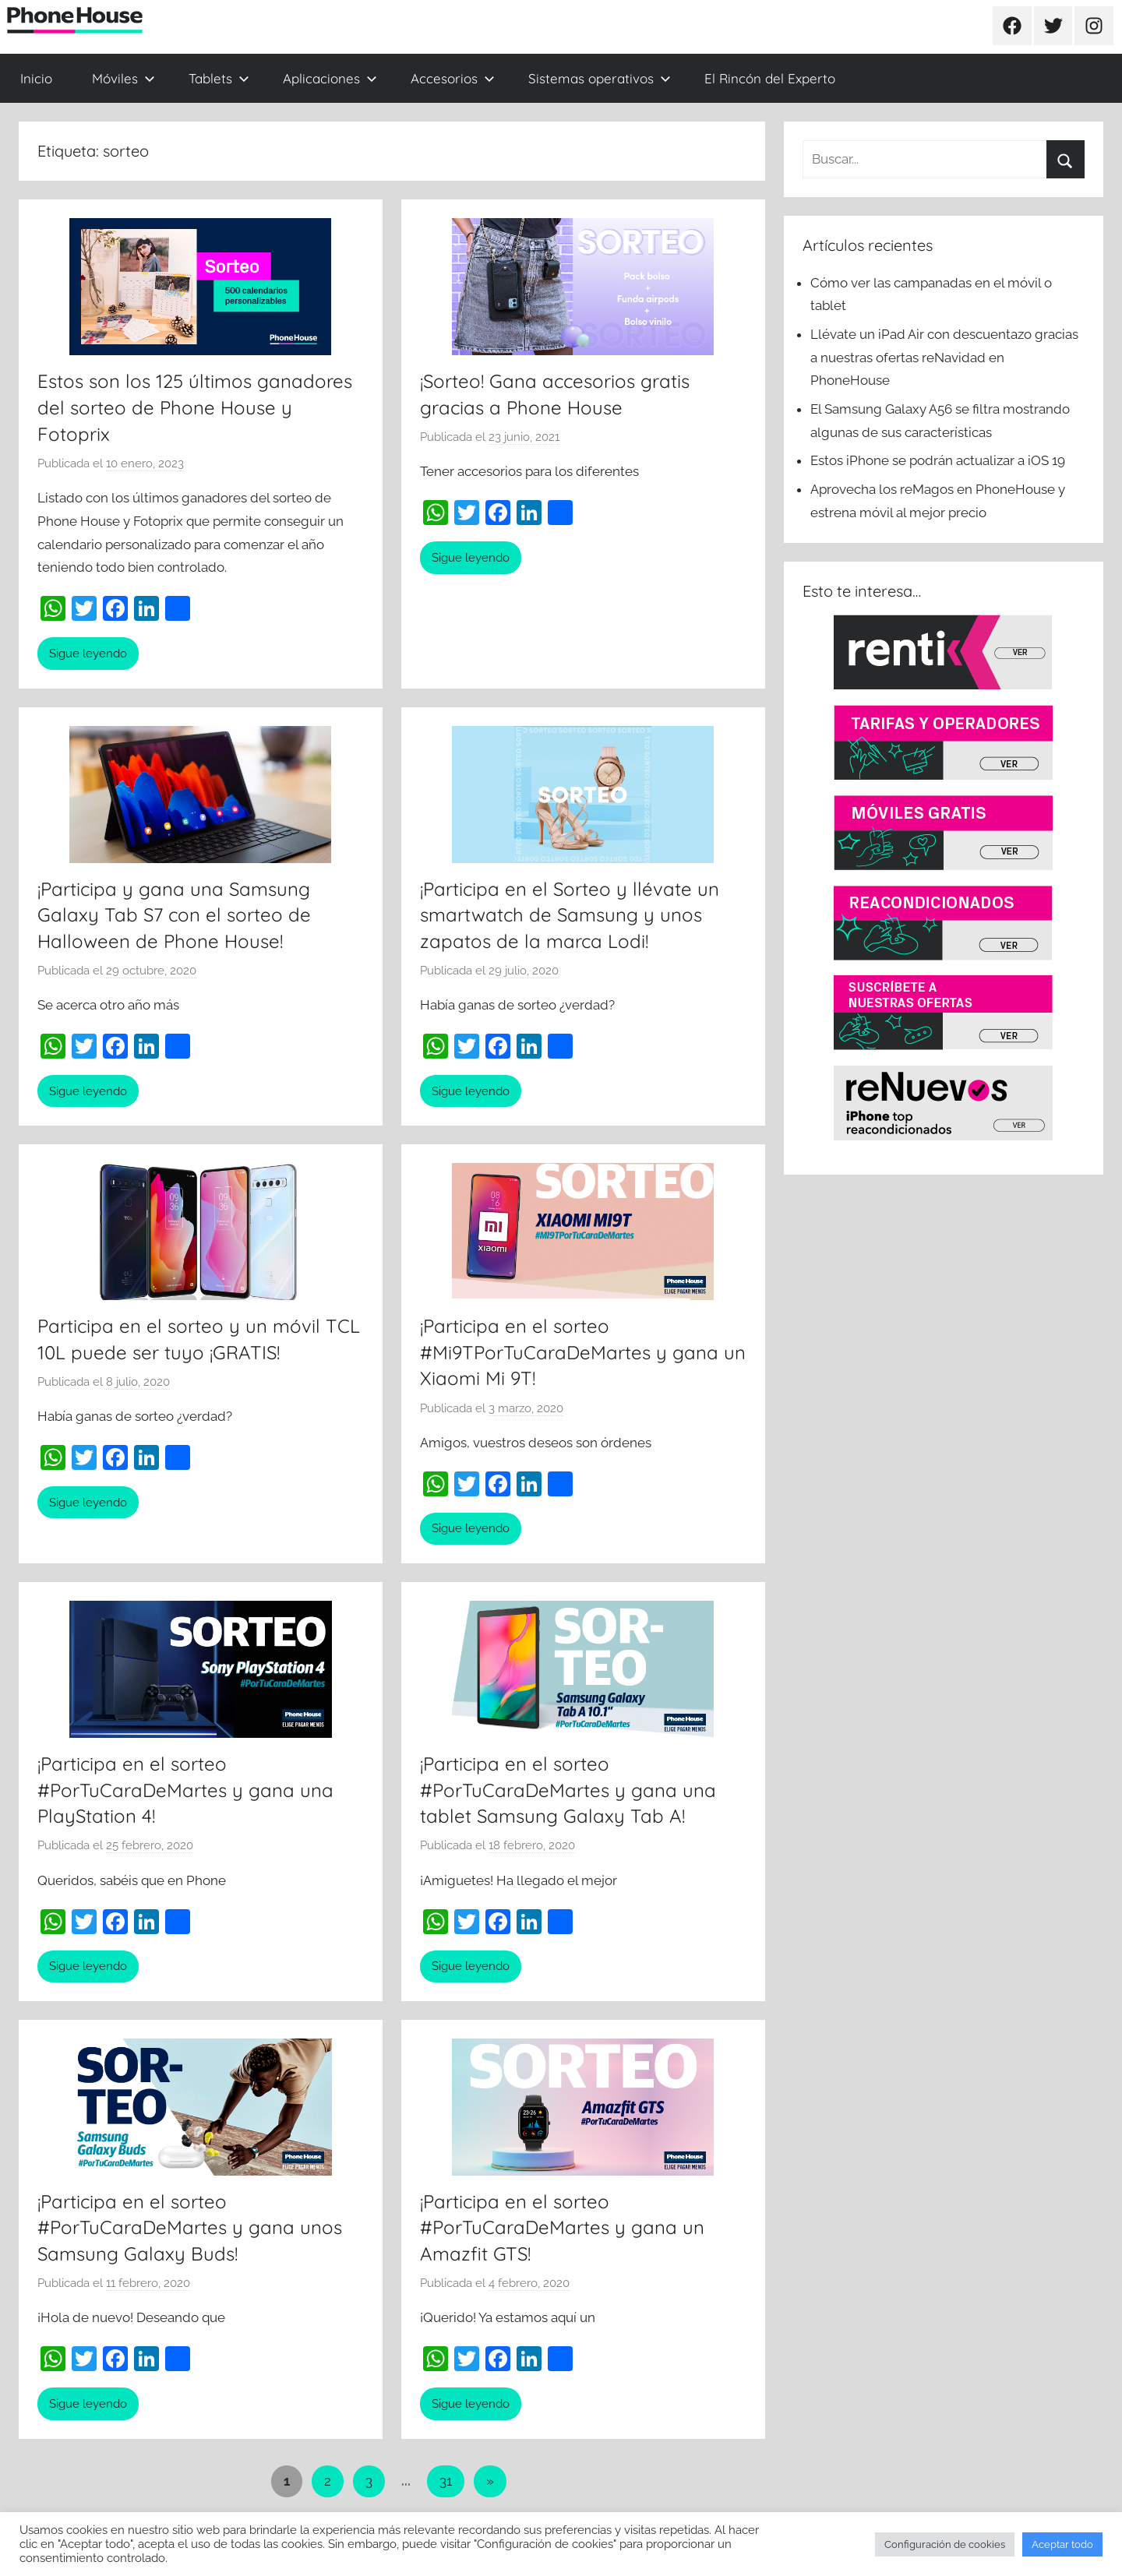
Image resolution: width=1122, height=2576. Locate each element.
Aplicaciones (330, 78)
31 (445, 2481)
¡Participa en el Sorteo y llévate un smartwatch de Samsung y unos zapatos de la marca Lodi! (569, 915)
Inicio (36, 78)
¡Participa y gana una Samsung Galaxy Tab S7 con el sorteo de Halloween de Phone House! (174, 915)
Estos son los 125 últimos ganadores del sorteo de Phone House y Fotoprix (194, 407)
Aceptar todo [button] (1062, 2544)
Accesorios (453, 78)
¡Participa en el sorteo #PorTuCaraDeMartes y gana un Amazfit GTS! (562, 2227)
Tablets (219, 78)
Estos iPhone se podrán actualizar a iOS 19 (939, 460)
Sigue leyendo (88, 654)
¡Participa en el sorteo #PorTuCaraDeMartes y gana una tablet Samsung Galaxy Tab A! (568, 1789)
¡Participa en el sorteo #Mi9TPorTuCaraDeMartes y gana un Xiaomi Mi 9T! (583, 1352)
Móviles (123, 78)
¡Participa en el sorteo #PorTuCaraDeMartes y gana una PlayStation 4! (185, 1789)
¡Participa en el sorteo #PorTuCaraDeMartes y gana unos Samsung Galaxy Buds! (189, 2227)
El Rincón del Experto (769, 78)
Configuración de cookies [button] (944, 2544)
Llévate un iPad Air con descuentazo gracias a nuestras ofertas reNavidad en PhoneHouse (944, 357)
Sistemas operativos (599, 78)
